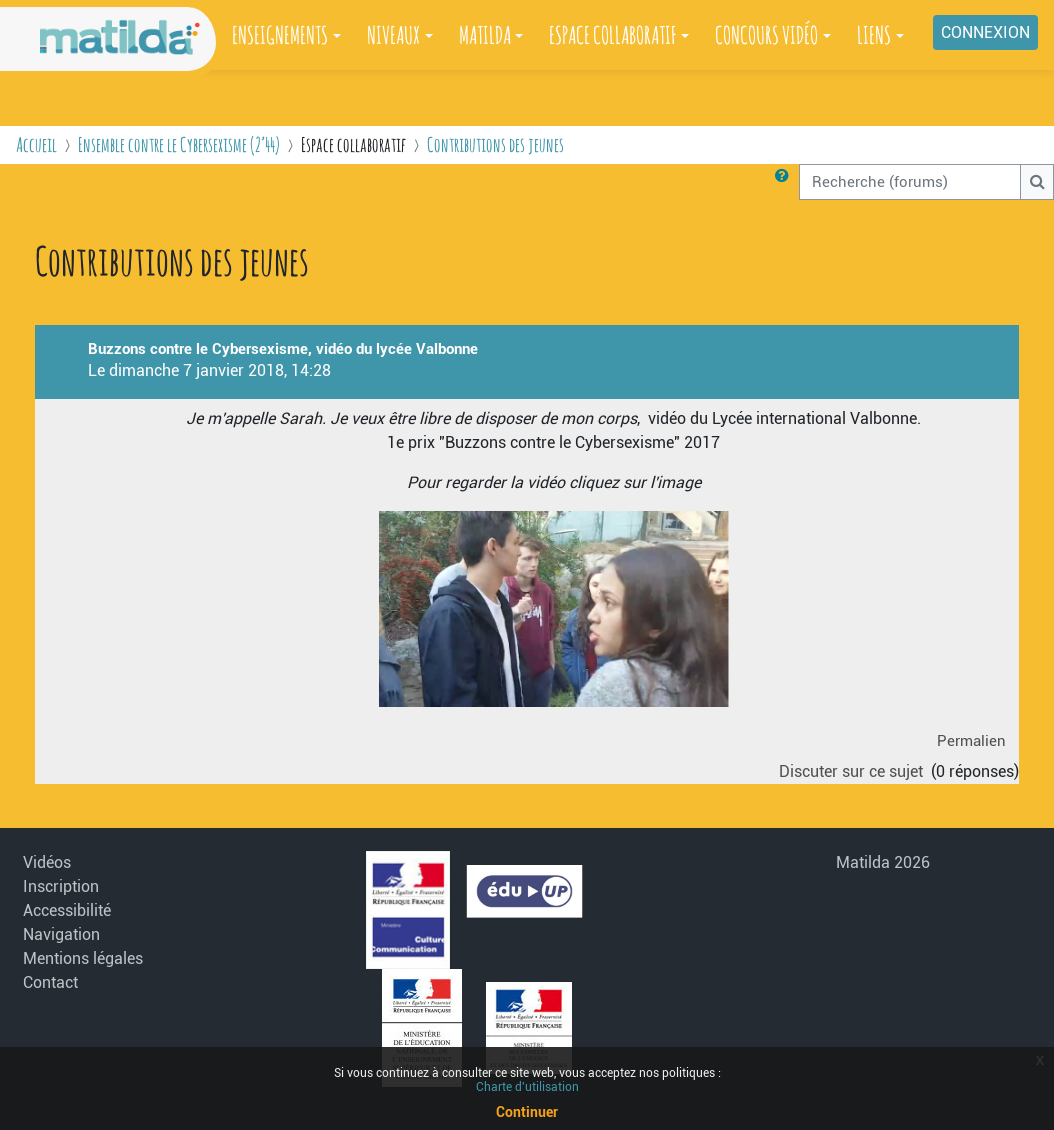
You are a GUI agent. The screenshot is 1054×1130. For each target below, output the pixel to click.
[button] (786, 182)
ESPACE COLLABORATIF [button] (612, 35)
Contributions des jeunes (495, 144)
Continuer (527, 1112)
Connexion (985, 32)
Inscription (61, 886)
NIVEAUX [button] (393, 35)
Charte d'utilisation (527, 1087)
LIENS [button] (874, 35)
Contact (50, 982)
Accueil (36, 144)
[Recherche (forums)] (910, 182)
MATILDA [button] (485, 35)
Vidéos (47, 862)
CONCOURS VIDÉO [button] (766, 35)
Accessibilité (67, 910)
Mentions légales (83, 958)
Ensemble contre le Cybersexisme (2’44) (179, 144)
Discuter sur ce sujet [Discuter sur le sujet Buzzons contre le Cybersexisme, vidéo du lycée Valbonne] (853, 771)
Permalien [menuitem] (971, 741)
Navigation (61, 934)
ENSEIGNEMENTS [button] (280, 35)
